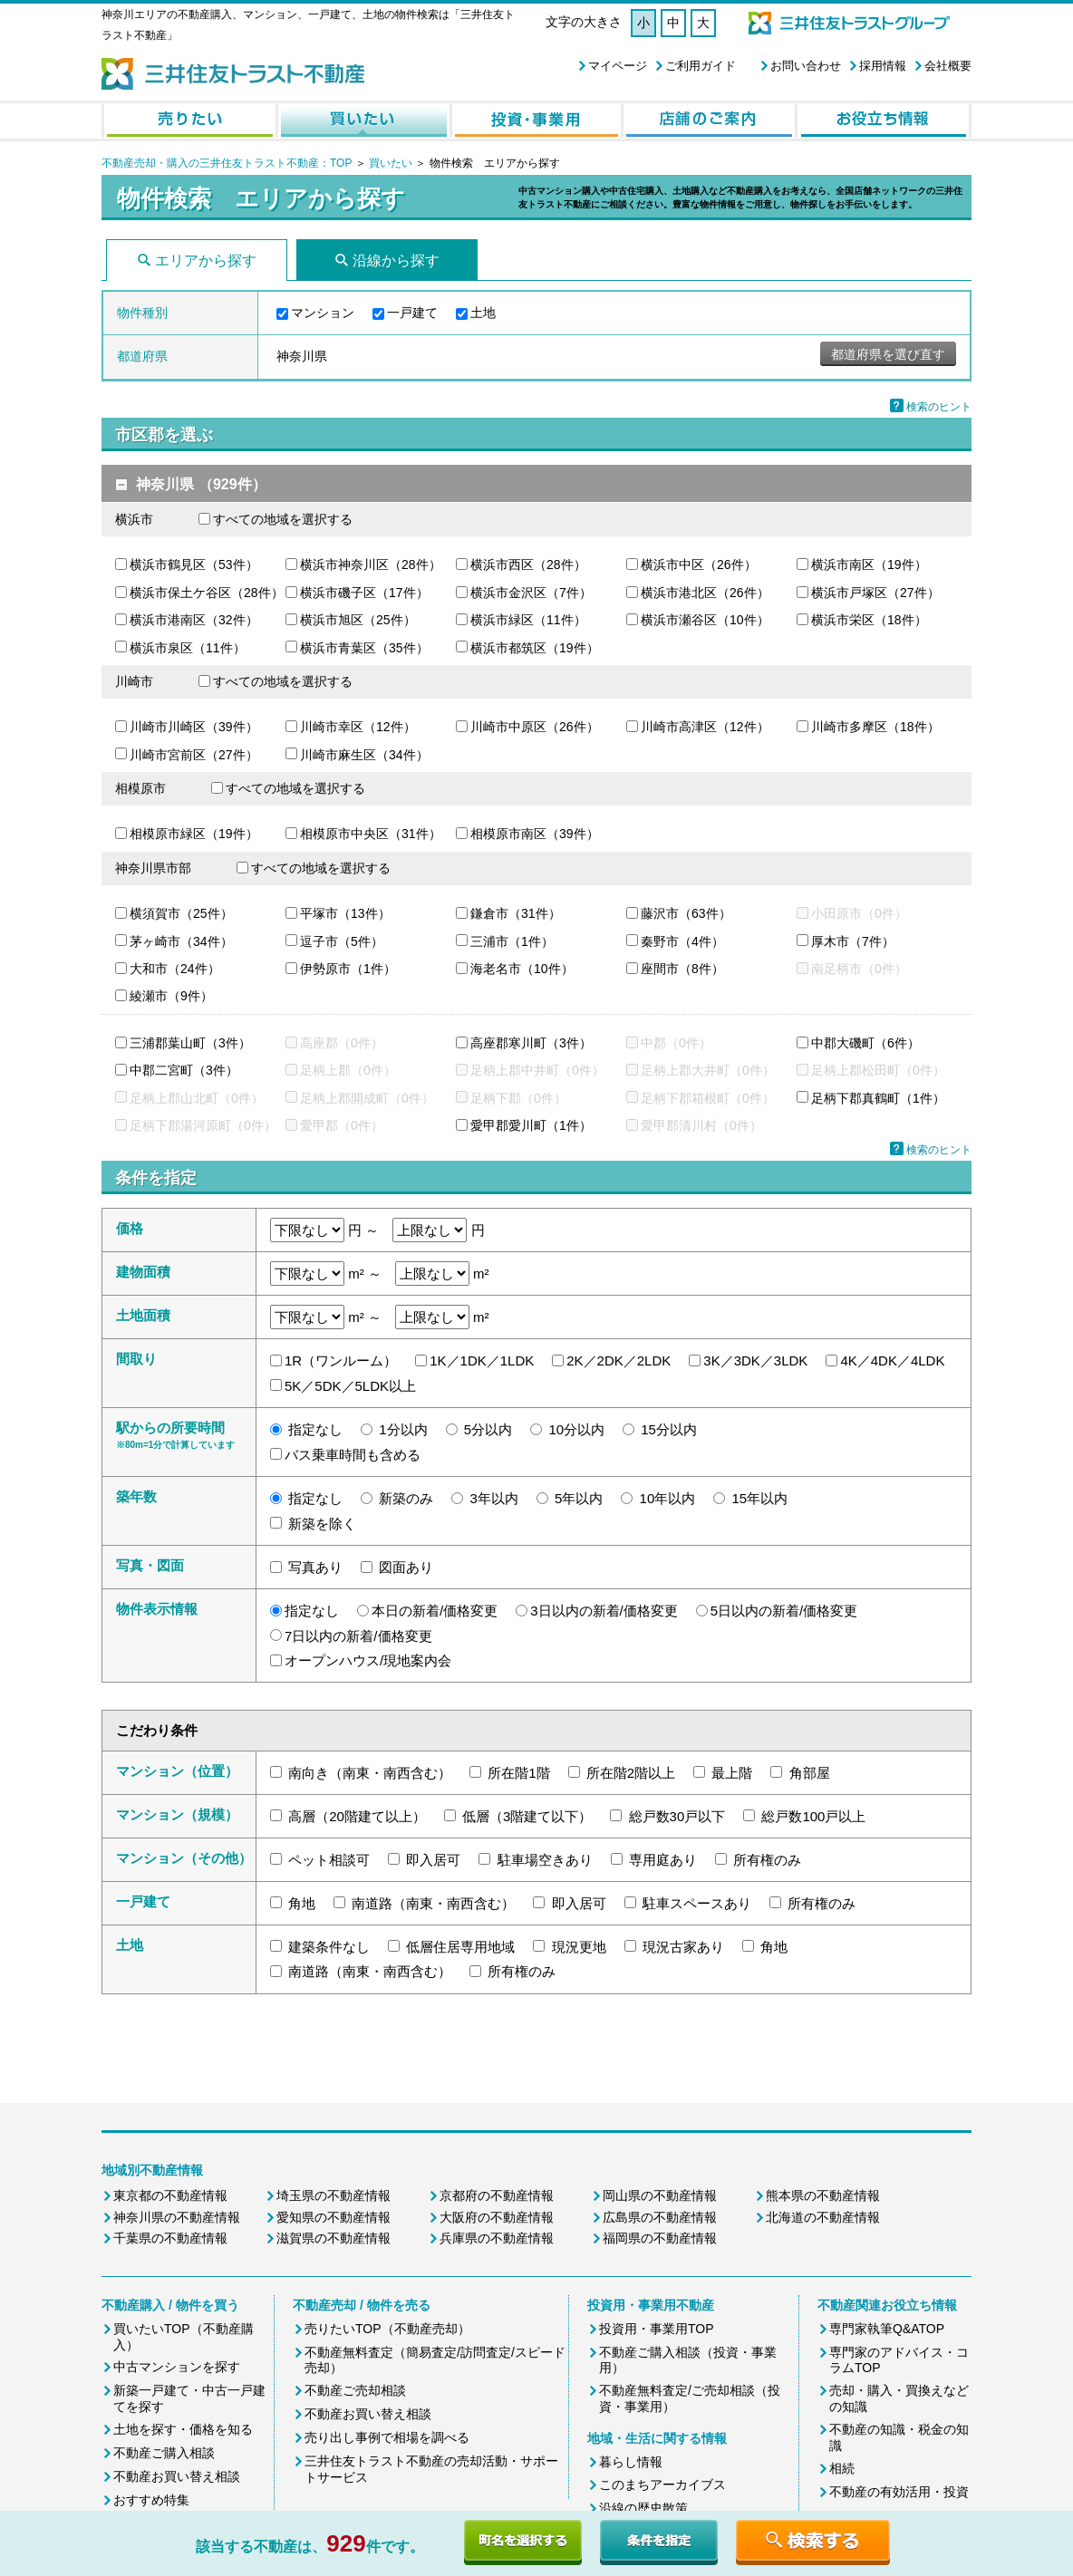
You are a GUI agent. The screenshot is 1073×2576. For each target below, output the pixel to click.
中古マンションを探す (176, 2366)
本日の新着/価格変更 (435, 1610)
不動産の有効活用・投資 (899, 2491)
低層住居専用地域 (460, 1946)
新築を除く (322, 1523)
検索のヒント (939, 406)
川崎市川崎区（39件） (194, 726)
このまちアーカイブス (662, 2484)
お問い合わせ (805, 65)
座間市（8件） (682, 968)
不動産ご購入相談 (164, 2453)
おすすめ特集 (151, 2500)
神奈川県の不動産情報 (176, 2217)
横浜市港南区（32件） (194, 620)
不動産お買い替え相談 (176, 2476)
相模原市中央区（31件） (370, 833)
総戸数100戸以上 (813, 1816)
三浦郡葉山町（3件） (190, 1043)
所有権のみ (767, 1859)
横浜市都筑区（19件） (534, 648)
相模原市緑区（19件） (194, 833)
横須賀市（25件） (181, 913)
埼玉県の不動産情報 (333, 2195)
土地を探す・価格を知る (183, 2429)
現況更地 (579, 1946)
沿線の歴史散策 (643, 2508)
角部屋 (809, 1772)
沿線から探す (396, 260)
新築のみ (406, 1498)
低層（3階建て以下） (527, 1816)
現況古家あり (683, 1946)
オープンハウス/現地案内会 (368, 1660)
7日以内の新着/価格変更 (358, 1636)
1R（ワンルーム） (341, 1360)
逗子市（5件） (341, 941)
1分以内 (403, 1429)
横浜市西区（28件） (528, 564)
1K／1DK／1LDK (482, 1360)
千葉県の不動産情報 (170, 2238)
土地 (483, 312)
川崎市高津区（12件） (705, 726)
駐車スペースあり (697, 1903)
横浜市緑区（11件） (528, 620)
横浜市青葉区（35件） (364, 648)
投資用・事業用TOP (656, 2328)
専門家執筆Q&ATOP (886, 2328)
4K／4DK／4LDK (892, 1360)
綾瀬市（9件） (171, 996)
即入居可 (433, 1859)
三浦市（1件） (512, 941)
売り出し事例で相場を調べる (386, 2437)
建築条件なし (329, 1946)
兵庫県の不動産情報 (497, 2238)
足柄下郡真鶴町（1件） (878, 1098)
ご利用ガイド (700, 65)
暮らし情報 (630, 2462)
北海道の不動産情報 (823, 2217)
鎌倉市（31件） (515, 913)
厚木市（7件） (852, 941)
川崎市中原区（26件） (534, 726)
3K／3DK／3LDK (755, 1360)
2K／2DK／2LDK (618, 1360)
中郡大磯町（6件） (865, 1043)
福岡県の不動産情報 (660, 2238)
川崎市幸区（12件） (358, 726)
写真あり (315, 1567)
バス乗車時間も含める (352, 1454)
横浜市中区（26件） (699, 564)
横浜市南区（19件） (869, 564)
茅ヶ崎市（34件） (181, 941)
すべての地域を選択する (283, 519)
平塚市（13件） (345, 913)
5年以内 (579, 1498)
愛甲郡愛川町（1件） (531, 1125)
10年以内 (668, 1498)
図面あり (406, 1567)
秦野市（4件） (682, 941)
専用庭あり (663, 1859)
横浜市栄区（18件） (869, 620)
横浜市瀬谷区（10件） (705, 620)
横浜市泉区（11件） (188, 648)
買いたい (392, 163)
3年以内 (494, 1498)
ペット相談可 (329, 1859)
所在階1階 (518, 1772)
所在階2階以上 (630, 1772)
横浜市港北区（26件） (705, 592)
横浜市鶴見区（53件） (194, 564)
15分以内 (669, 1429)
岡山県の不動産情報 (660, 2195)
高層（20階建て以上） (357, 1816)
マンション (322, 312)
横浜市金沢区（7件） (531, 592)
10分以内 (576, 1429)
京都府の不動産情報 (497, 2195)
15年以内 (759, 1498)
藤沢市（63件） (686, 913)
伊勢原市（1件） (348, 968)
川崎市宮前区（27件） (194, 755)
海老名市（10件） (522, 968)
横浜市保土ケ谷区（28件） (207, 592)
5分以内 (488, 1429)
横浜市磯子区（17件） (364, 592)
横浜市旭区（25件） (358, 620)
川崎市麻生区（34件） (364, 755)
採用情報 (882, 65)
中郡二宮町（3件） (184, 1070)
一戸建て (412, 312)
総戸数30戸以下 (677, 1816)
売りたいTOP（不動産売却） (387, 2328)
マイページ (617, 65)
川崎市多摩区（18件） (875, 726)
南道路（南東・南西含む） (433, 1903)
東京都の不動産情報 (170, 2195)
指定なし (315, 1429)
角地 (301, 1903)
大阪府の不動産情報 (497, 2217)
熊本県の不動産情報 (823, 2195)
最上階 (731, 1772)
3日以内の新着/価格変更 (604, 1610)
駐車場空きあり (545, 1859)
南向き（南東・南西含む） (369, 1772)
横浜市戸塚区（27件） (875, 592)
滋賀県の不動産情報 (333, 2238)
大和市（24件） (175, 968)
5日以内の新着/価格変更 (784, 1610)
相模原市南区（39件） (534, 833)
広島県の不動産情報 (660, 2217)
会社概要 (948, 65)
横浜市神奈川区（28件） (370, 564)
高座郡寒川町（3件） (531, 1043)
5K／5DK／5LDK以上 (350, 1386)
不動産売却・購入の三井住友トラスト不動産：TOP (227, 163)
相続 (842, 2468)
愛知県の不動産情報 (333, 2217)
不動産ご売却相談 (355, 2390)
